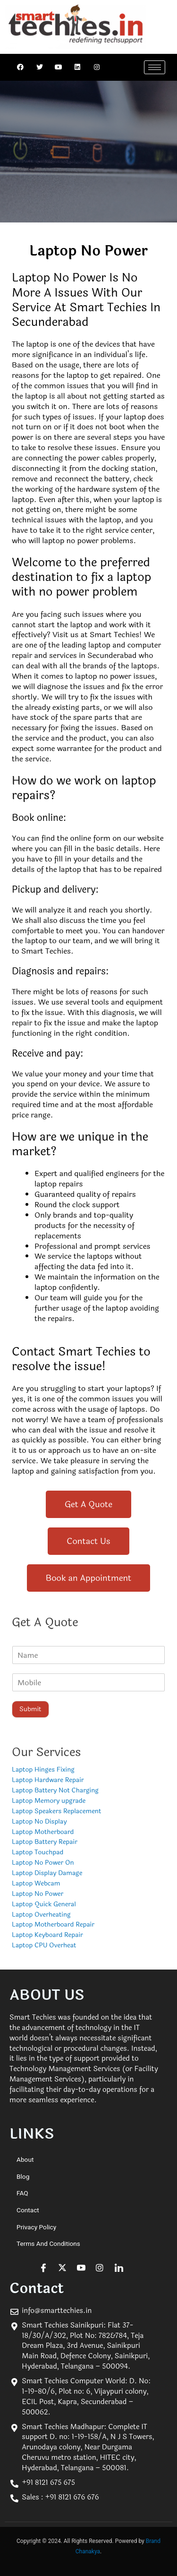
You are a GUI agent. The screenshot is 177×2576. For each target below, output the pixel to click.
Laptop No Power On (43, 1863)
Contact (28, 2210)
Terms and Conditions (48, 2243)
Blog (23, 2176)
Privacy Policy (36, 2227)
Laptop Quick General (44, 1904)
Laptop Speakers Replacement (56, 1811)
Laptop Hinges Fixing (43, 1769)
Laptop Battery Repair (44, 1842)
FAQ (22, 2193)
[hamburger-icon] (154, 67)
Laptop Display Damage (47, 1873)
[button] (88, 1504)
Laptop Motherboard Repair (53, 1924)
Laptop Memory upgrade (48, 1801)
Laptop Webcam (36, 1883)
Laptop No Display (39, 1821)
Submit (30, 1709)
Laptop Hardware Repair (48, 1780)
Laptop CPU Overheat (44, 1945)
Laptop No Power (37, 1894)
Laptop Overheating (41, 1914)
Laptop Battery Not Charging (55, 1790)
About (25, 2159)
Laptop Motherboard (43, 1832)
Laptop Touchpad (37, 1852)
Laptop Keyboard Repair (47, 1935)
